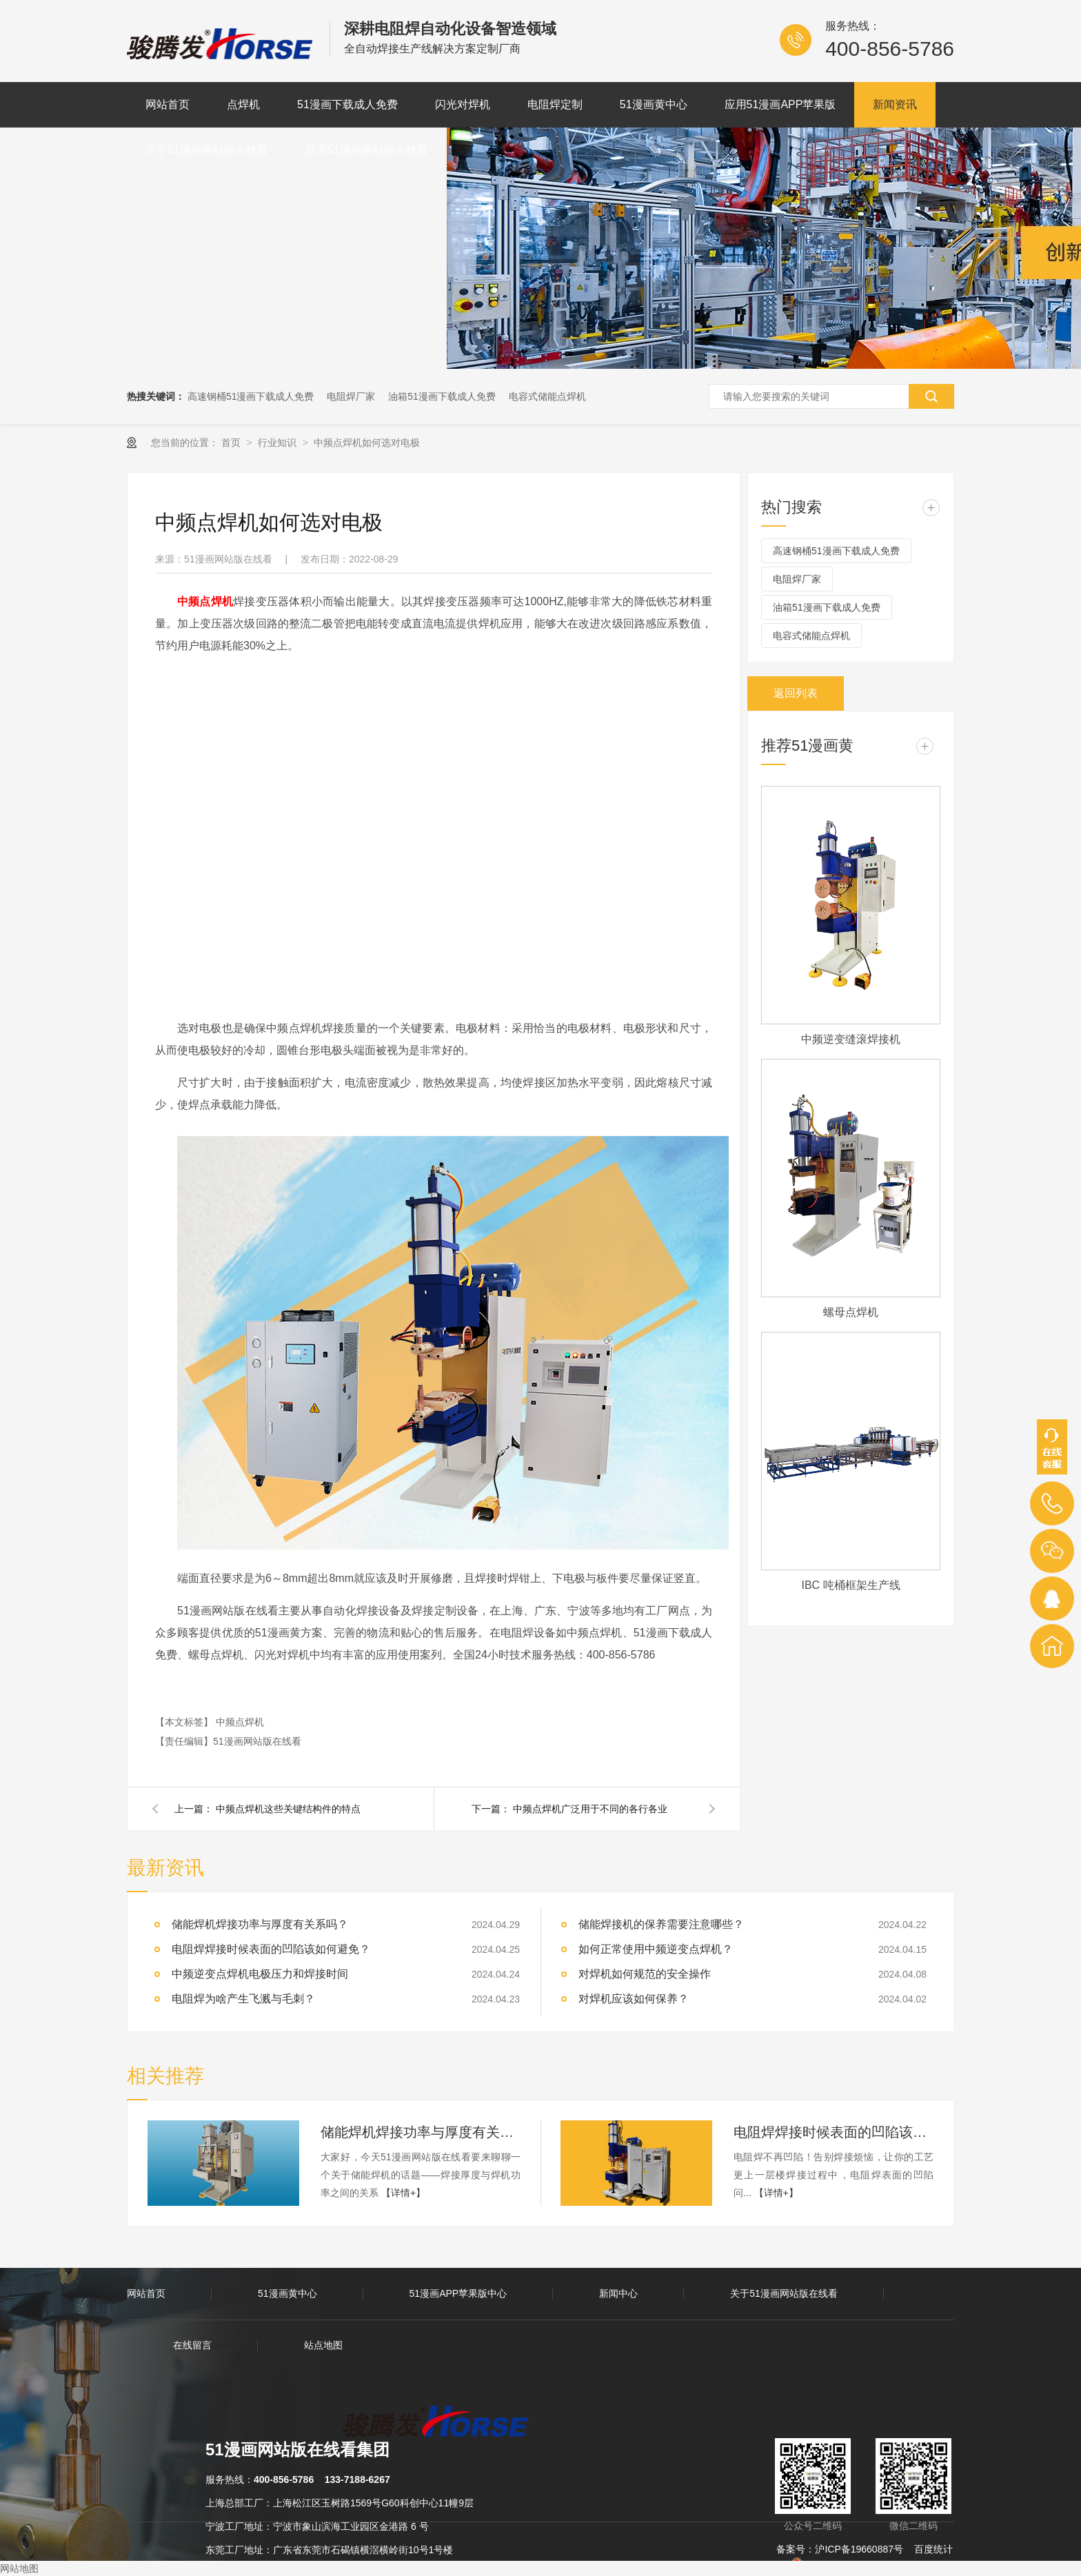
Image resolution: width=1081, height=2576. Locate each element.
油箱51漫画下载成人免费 (442, 396)
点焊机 (243, 104)
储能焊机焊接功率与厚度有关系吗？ (260, 1924)
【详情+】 (403, 2192)
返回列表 (796, 693)
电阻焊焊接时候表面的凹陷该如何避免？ (833, 2132)
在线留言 (192, 2345)
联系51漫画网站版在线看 (366, 150)
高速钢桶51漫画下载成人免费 (251, 396)
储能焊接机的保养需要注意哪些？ (661, 1924)
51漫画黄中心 (653, 104)
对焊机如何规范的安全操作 (644, 1974)
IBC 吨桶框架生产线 (850, 1585)
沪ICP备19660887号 (859, 2549)
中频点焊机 (240, 1721)
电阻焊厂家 (351, 396)
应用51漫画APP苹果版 (780, 104)
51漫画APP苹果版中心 (458, 2293)
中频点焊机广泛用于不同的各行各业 (590, 1808)
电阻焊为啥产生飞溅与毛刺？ (243, 1999)
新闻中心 (618, 2293)
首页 (232, 442)
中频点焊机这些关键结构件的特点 (288, 1808)
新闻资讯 (895, 104)
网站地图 (19, 2568)
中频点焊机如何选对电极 (367, 442)
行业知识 (278, 442)
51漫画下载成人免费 (347, 104)
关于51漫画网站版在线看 (206, 150)
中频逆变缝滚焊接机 (850, 1039)
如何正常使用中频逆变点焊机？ (655, 1949)
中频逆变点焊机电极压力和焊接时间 (260, 1974)
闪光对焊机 (462, 104)
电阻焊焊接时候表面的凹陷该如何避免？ (271, 1949)
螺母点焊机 (850, 1312)
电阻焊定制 (555, 104)
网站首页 (167, 104)
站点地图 (323, 2345)
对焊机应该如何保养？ (633, 1999)
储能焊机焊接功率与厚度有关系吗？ (421, 2132)
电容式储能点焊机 (547, 396)
